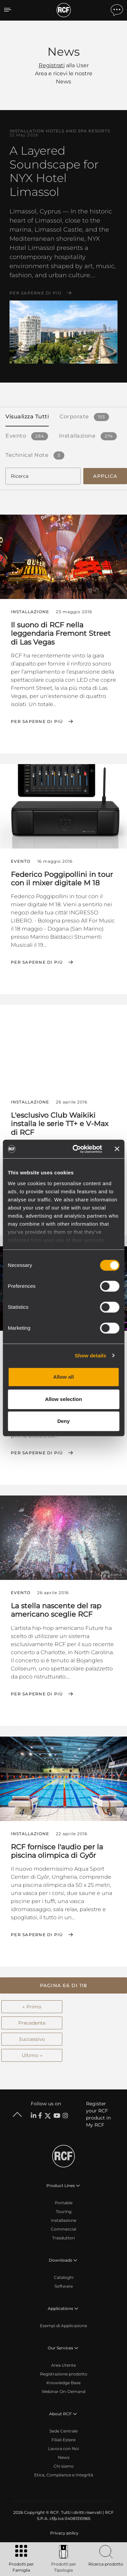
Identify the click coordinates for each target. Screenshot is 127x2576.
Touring (63, 2211)
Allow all (63, 1377)
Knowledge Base (63, 2382)
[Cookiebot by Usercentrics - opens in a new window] (75, 1149)
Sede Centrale (63, 2431)
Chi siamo (64, 2466)
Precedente (31, 2023)
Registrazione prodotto (63, 2373)
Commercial (63, 2229)
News (63, 2457)
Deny (63, 1421)
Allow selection (63, 1399)
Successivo (32, 2039)
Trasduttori (63, 2237)
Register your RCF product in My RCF (98, 2114)
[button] (63, 1985)
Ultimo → (32, 2055)
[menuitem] (64, 2533)
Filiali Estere (63, 2439)
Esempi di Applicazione (63, 2325)
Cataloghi (63, 2277)
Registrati (52, 65)
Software (64, 2286)
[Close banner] (116, 1149)
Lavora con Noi (63, 2448)
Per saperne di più (35, 293)
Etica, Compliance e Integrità (63, 2474)
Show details (90, 1355)
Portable (63, 2202)
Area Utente (63, 2365)
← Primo (31, 2007)
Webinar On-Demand (63, 2391)
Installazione (63, 2220)
